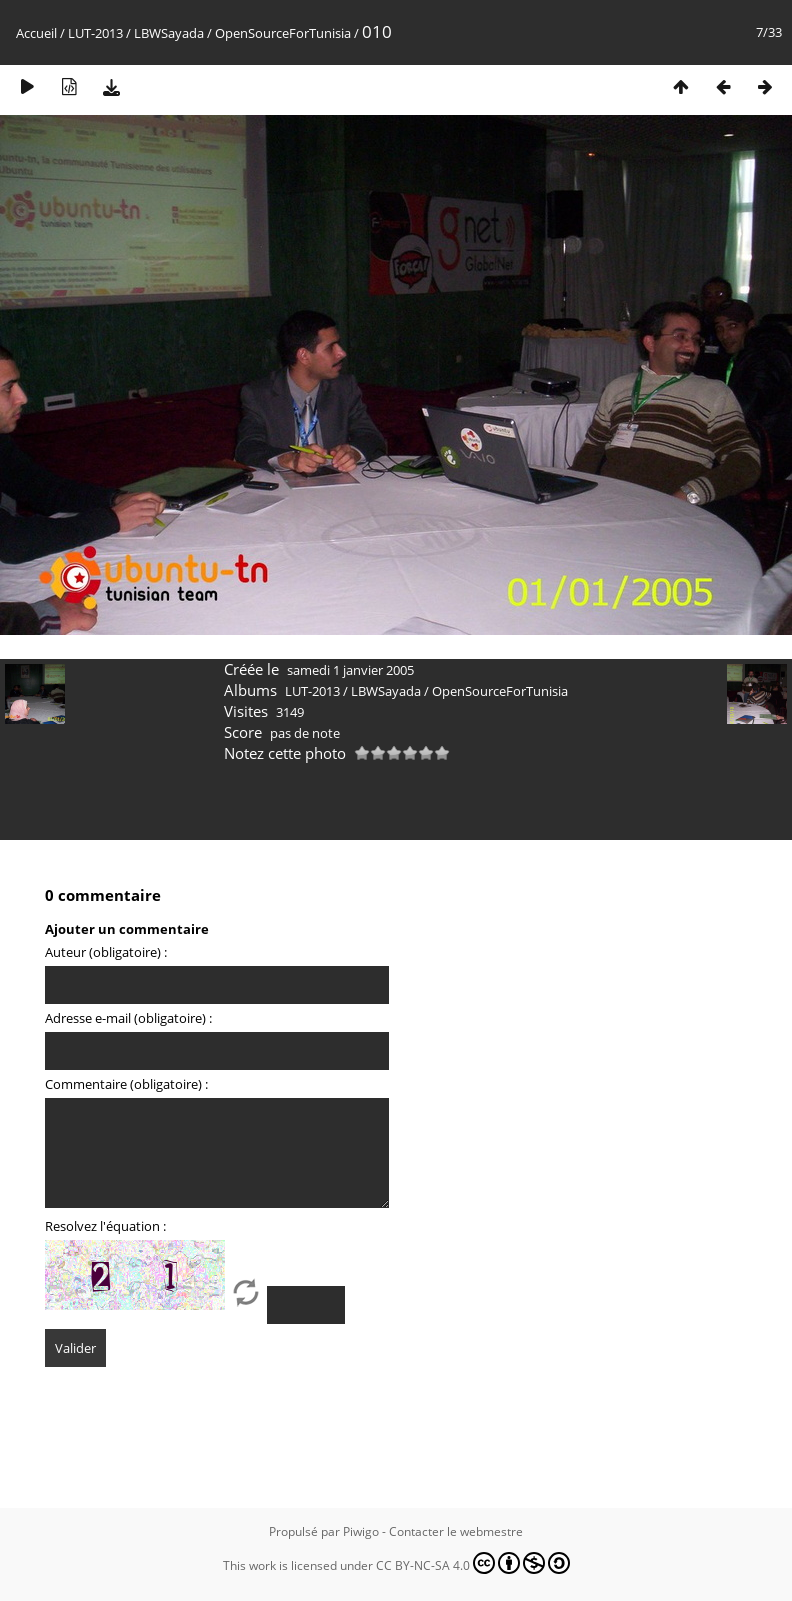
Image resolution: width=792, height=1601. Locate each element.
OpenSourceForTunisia (283, 33)
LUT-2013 (95, 33)
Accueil (36, 33)
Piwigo (361, 1531)
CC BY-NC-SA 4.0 (473, 1563)
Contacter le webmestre (456, 1531)
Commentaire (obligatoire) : (126, 1084)
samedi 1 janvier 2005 (350, 670)
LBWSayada (169, 33)
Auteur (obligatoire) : (106, 952)
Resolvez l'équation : (105, 1226)
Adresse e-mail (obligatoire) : (128, 1018)
